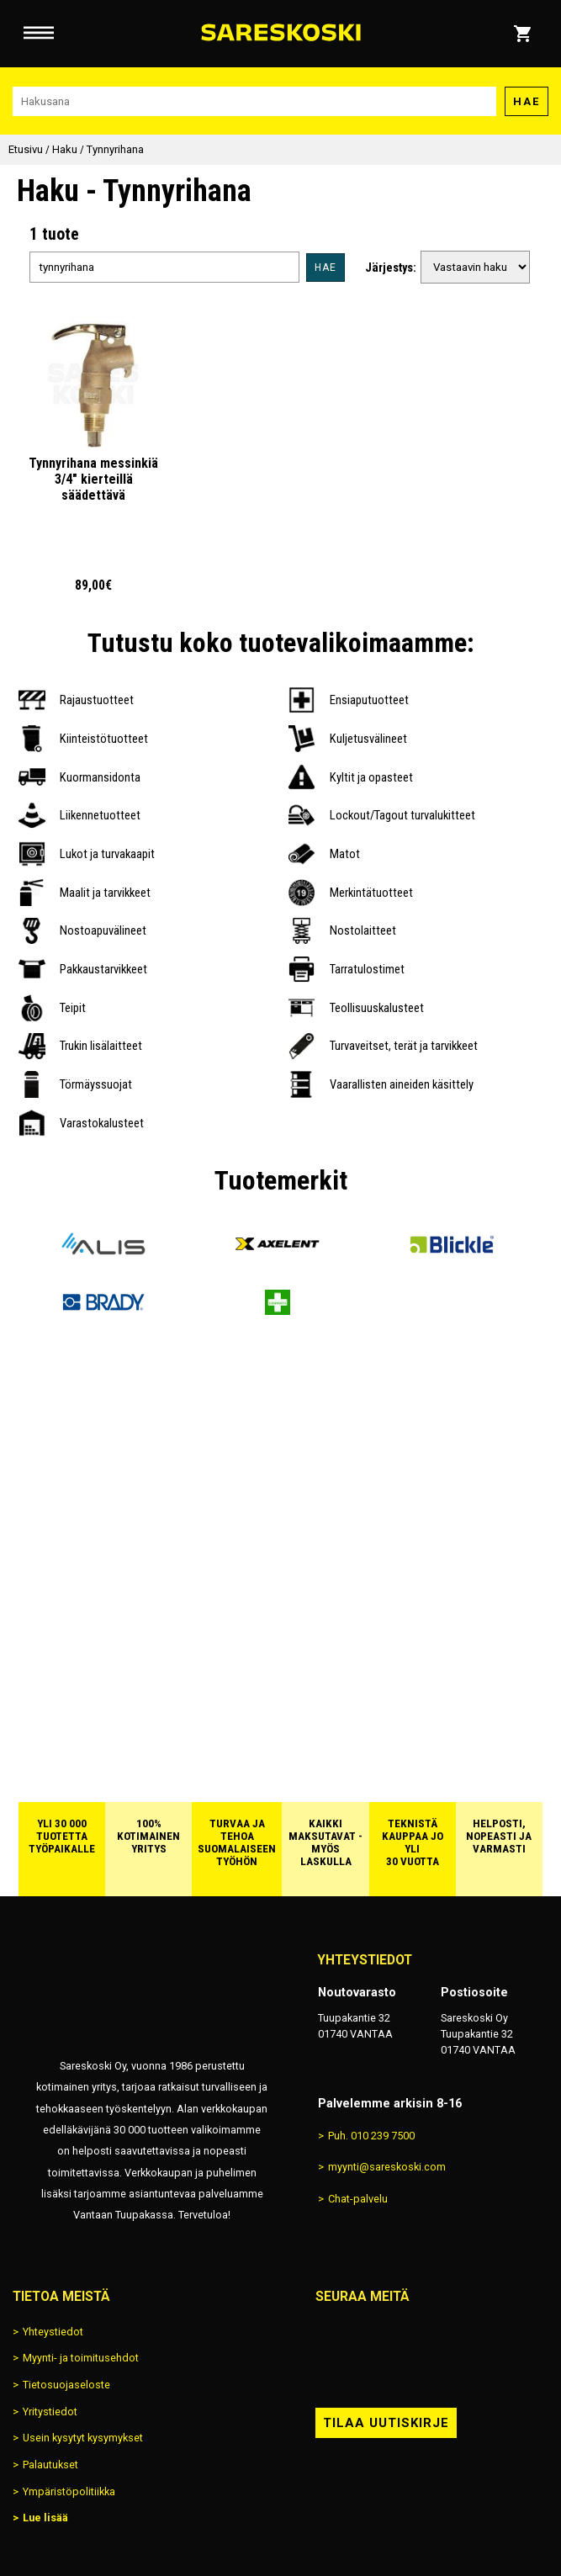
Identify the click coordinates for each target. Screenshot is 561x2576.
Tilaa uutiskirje (386, 2422)
